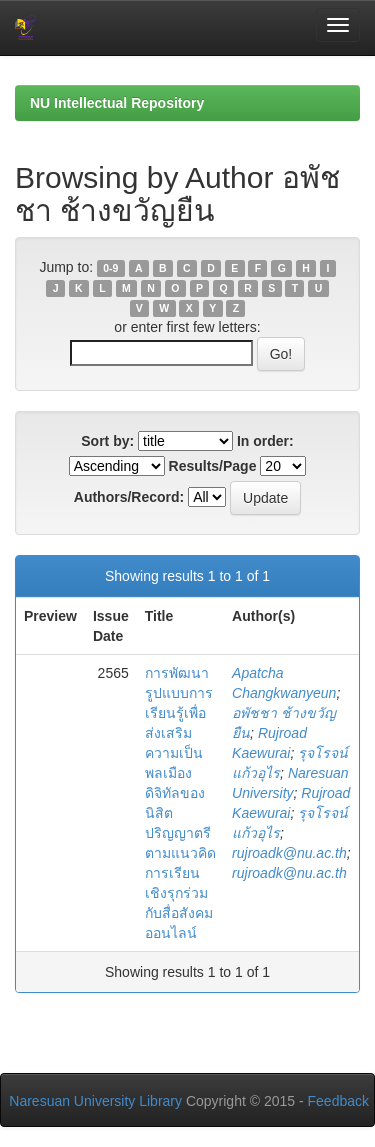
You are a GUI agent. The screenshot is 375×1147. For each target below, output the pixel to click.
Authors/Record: (129, 497)
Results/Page (213, 466)
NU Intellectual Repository (117, 103)
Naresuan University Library (95, 1101)
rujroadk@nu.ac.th (289, 853)
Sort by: (107, 441)
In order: (265, 441)
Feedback (338, 1101)
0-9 (110, 268)
